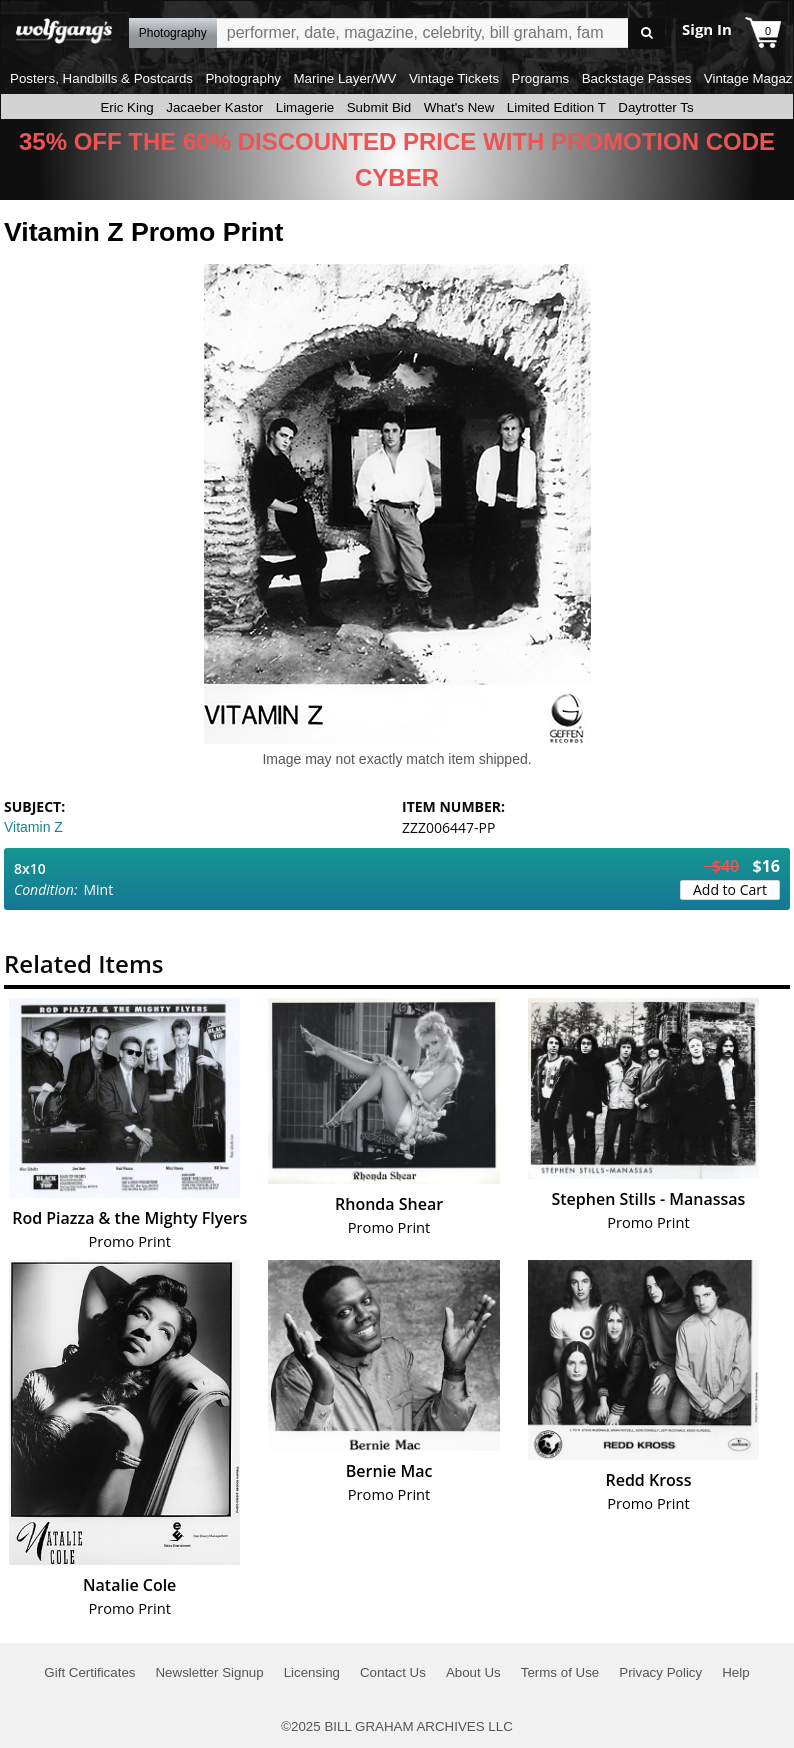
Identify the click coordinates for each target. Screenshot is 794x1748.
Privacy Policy (660, 1672)
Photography (243, 78)
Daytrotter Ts (655, 107)
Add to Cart (730, 889)
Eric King (126, 107)
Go (646, 33)
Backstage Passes (637, 78)
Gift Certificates (89, 1672)
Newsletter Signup (209, 1672)
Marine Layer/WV (344, 78)
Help (735, 1672)
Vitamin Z (33, 827)
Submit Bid (379, 107)
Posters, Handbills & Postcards (101, 78)
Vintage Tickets (454, 78)
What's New (459, 107)
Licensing (312, 1672)
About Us (473, 1672)
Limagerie (305, 107)
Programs (541, 78)
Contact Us (393, 1672)
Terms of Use (560, 1672)
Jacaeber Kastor (214, 107)
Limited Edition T (556, 107)
